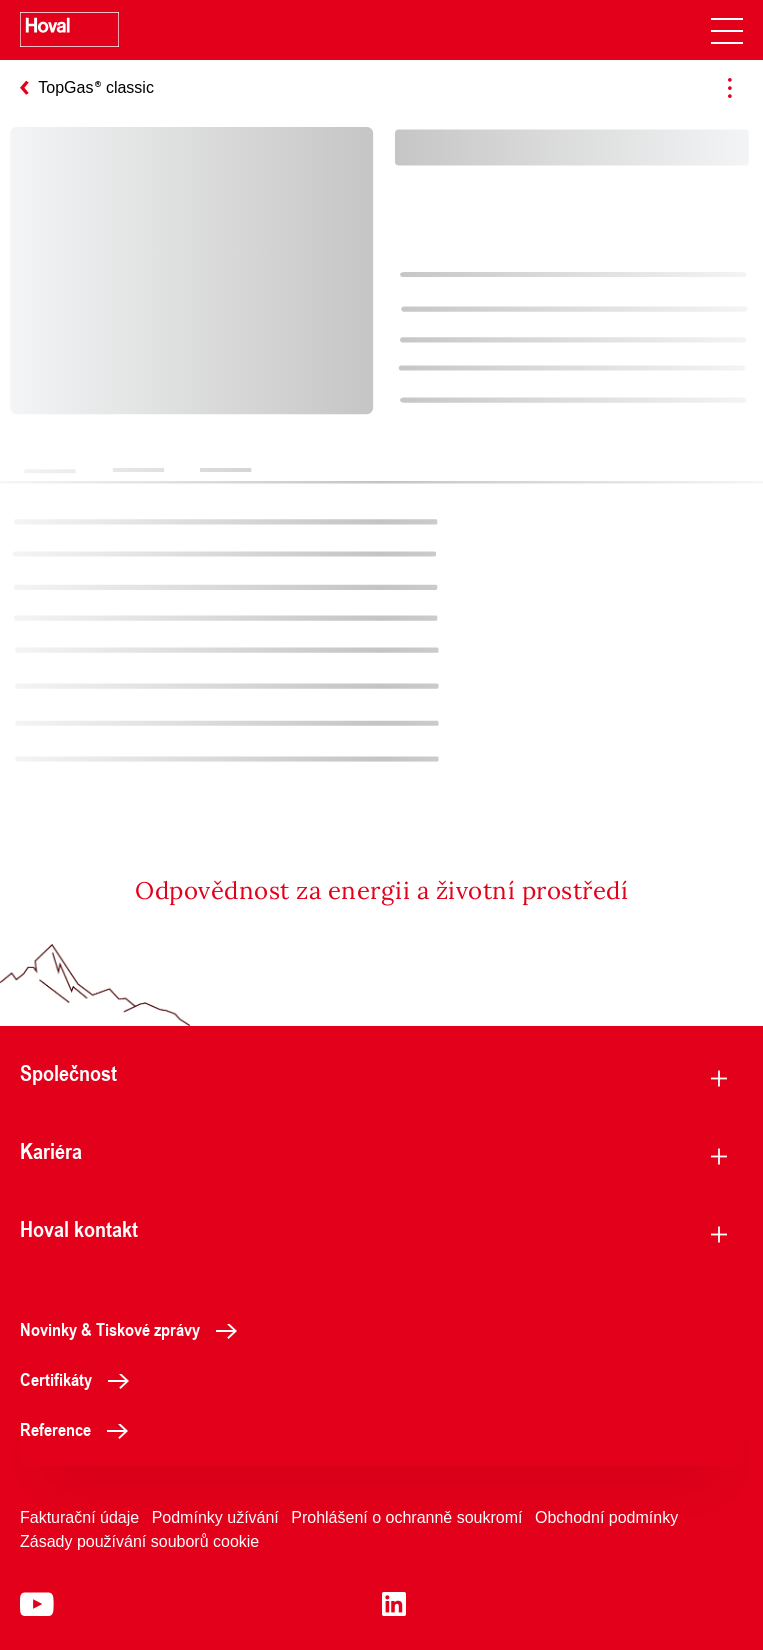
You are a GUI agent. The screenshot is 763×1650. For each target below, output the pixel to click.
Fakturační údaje (79, 1517)
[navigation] (727, 30)
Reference (79, 1429)
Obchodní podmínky (606, 1517)
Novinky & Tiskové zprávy (134, 1329)
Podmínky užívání (215, 1517)
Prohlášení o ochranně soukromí (406, 1517)
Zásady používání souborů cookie (139, 1541)
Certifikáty (80, 1379)
